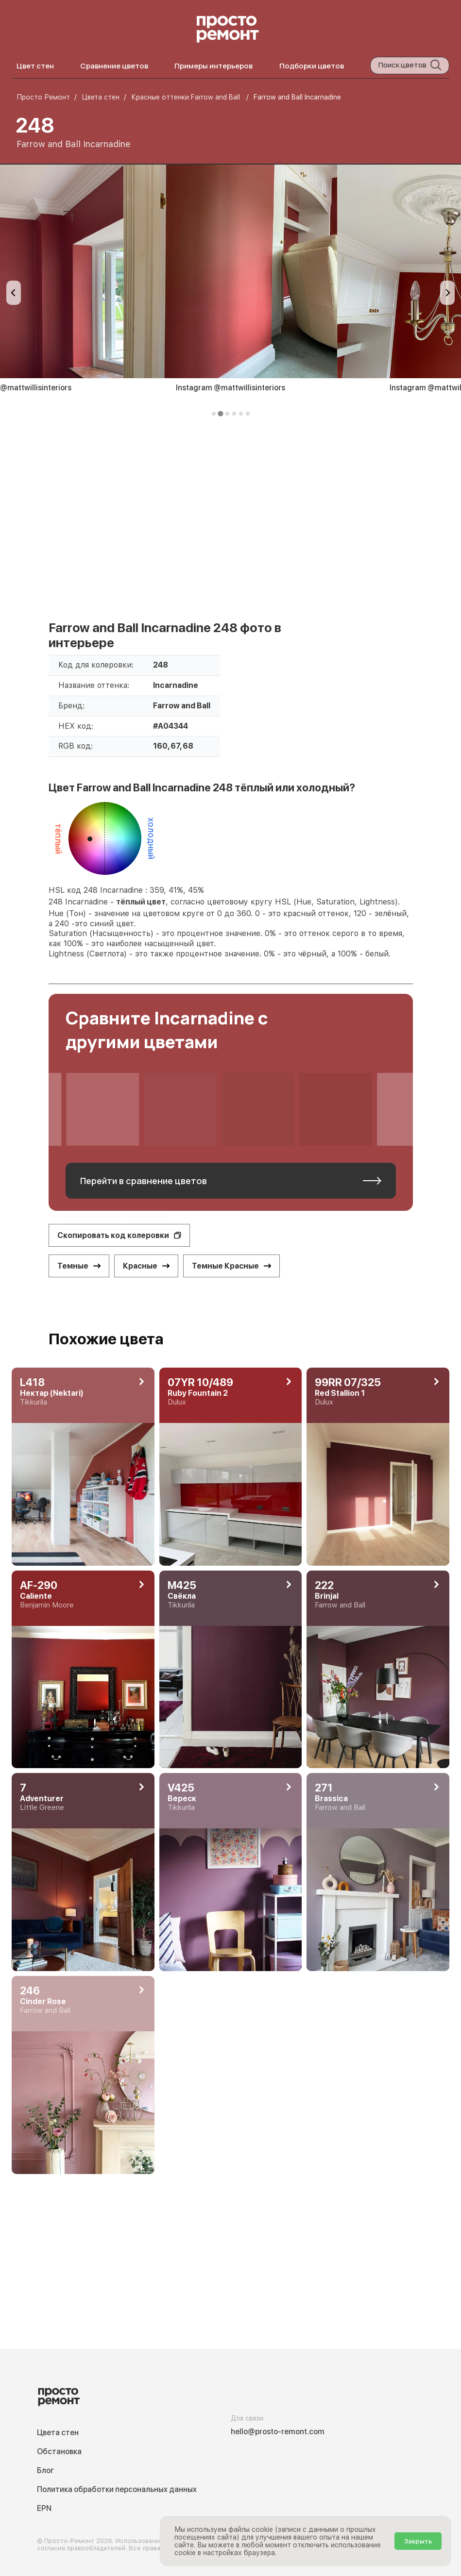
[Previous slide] (13, 293)
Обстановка (59, 2451)
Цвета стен (58, 2432)
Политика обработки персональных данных (117, 2489)
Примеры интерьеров (213, 66)
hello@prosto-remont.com (277, 2431)
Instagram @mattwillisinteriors (230, 387)
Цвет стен (35, 66)
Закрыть (418, 2541)
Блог (45, 2470)
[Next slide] (447, 293)
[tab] (214, 414)
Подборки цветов (311, 66)
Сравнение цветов (114, 66)
